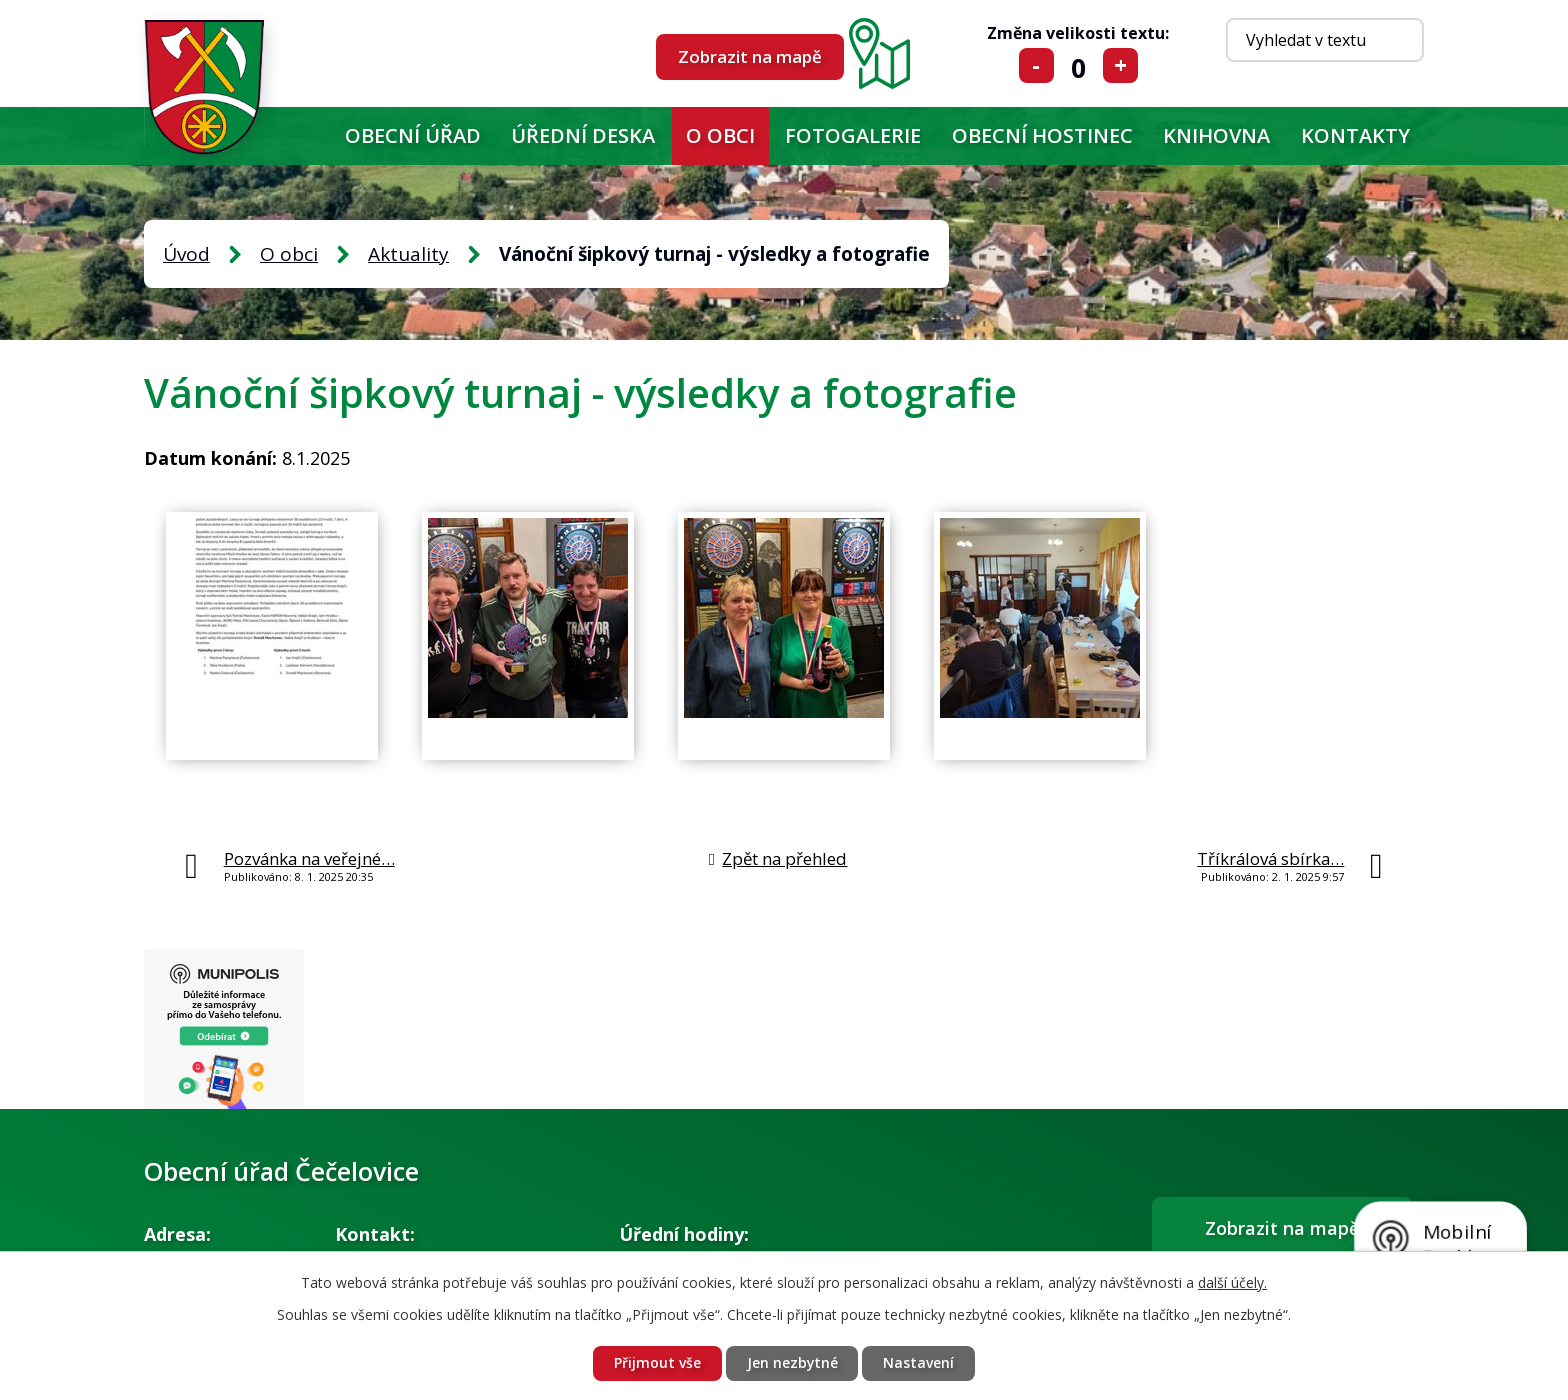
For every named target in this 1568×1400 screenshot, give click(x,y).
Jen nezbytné (792, 1363)
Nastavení (919, 1363)
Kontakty (1355, 135)
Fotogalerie (853, 135)
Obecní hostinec (1042, 135)
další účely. (1232, 1282)
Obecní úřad (413, 135)
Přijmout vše (656, 1363)
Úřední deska (583, 135)
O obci (720, 135)
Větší (1120, 65)
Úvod (306, 136)
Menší (1036, 65)
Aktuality (408, 254)
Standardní (1078, 65)
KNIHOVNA (1216, 135)
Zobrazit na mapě (750, 56)
